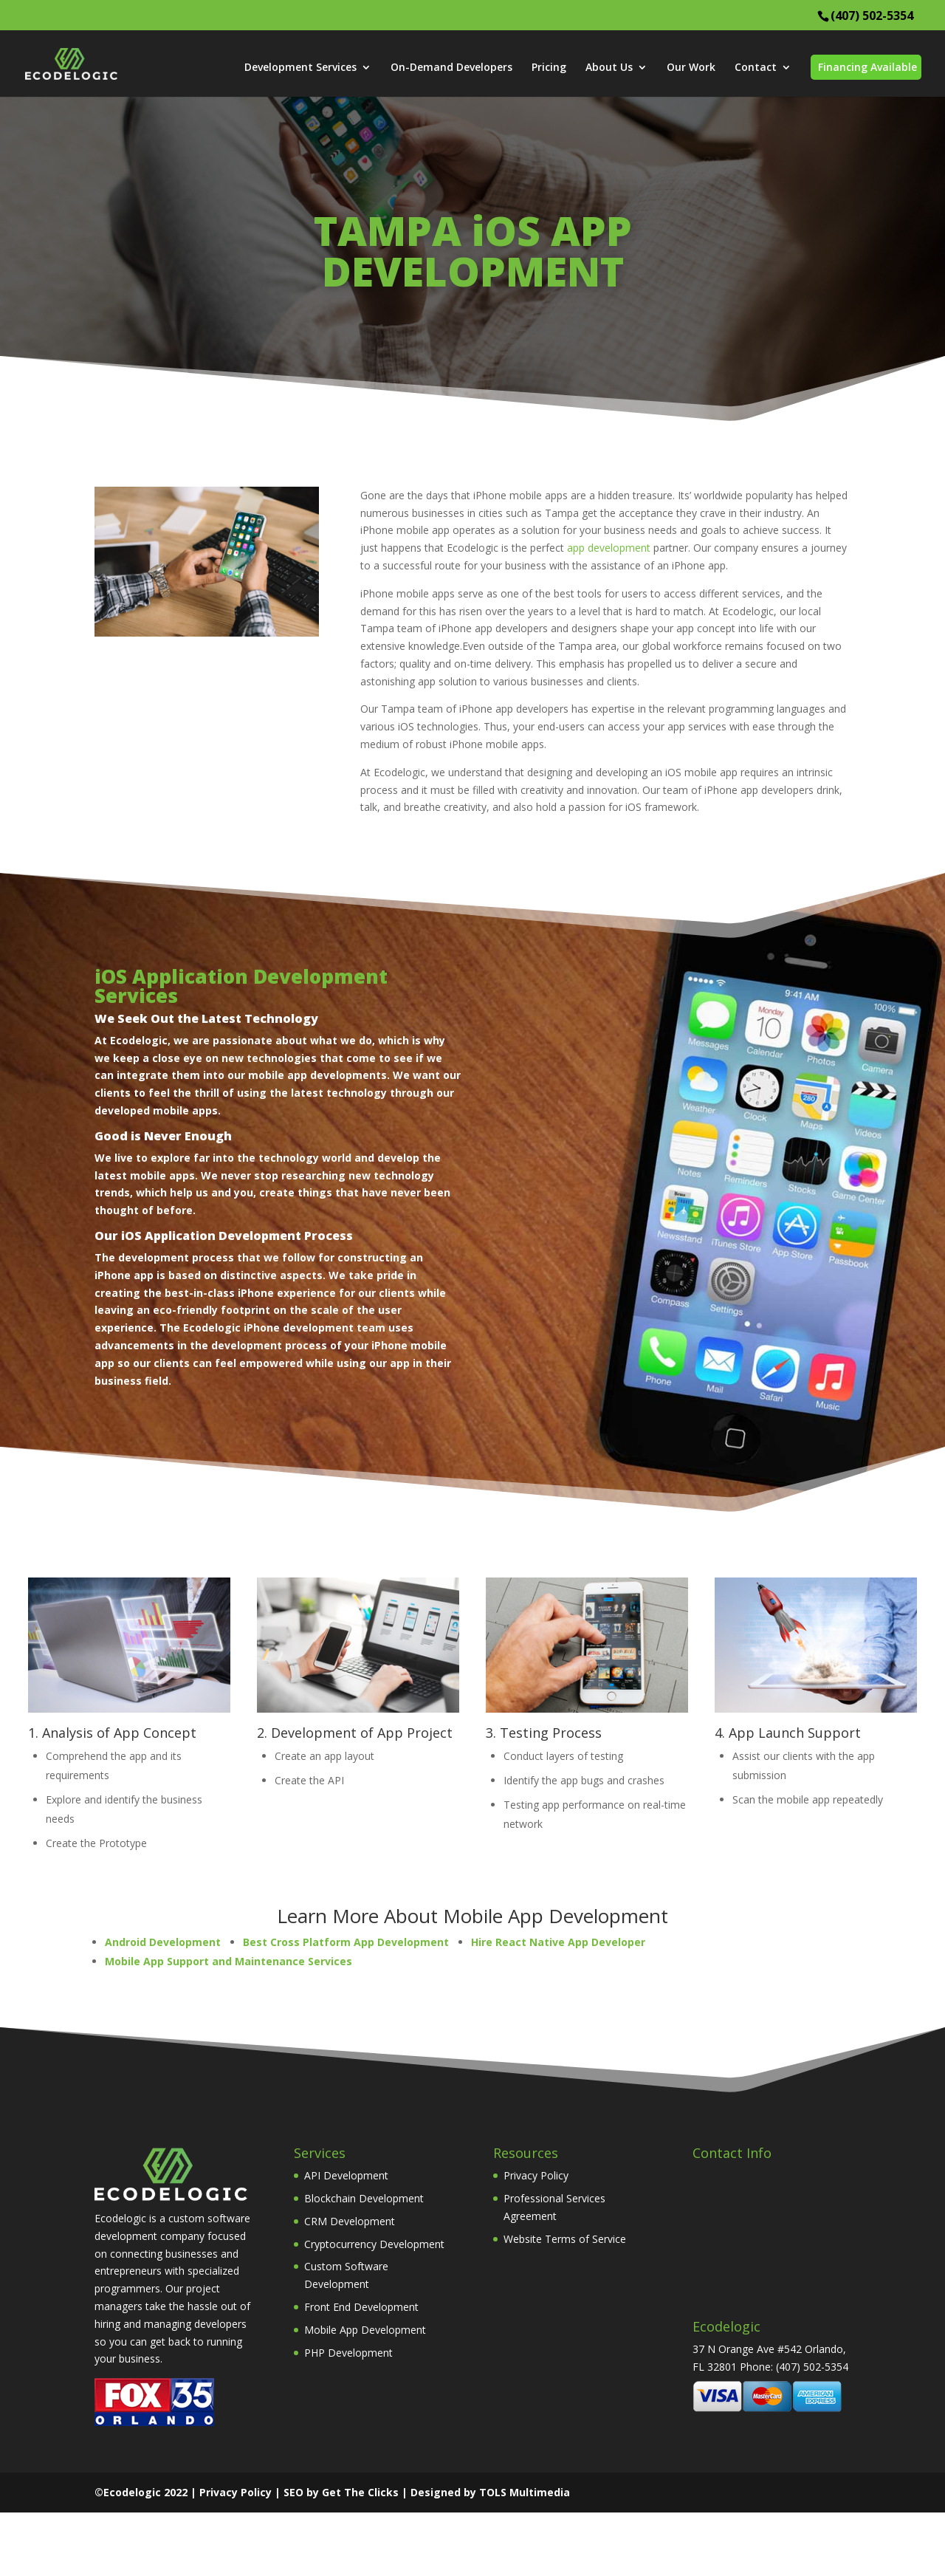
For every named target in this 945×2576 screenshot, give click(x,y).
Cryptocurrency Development (374, 2244)
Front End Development (361, 2307)
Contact (756, 68)
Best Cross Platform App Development (346, 1942)
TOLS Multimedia (524, 2492)
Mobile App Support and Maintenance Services (228, 1961)
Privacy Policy (536, 2175)
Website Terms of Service (565, 2239)
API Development (346, 2175)
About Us (609, 68)
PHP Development (348, 2353)
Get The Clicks (360, 2492)
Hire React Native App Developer (558, 1942)
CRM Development (349, 2221)
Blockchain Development (364, 2198)
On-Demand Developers (451, 68)
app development (608, 548)
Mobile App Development (365, 2330)
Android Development (163, 1942)
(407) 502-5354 (872, 15)
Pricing (549, 68)
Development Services (300, 68)
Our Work (691, 68)
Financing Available (867, 67)
